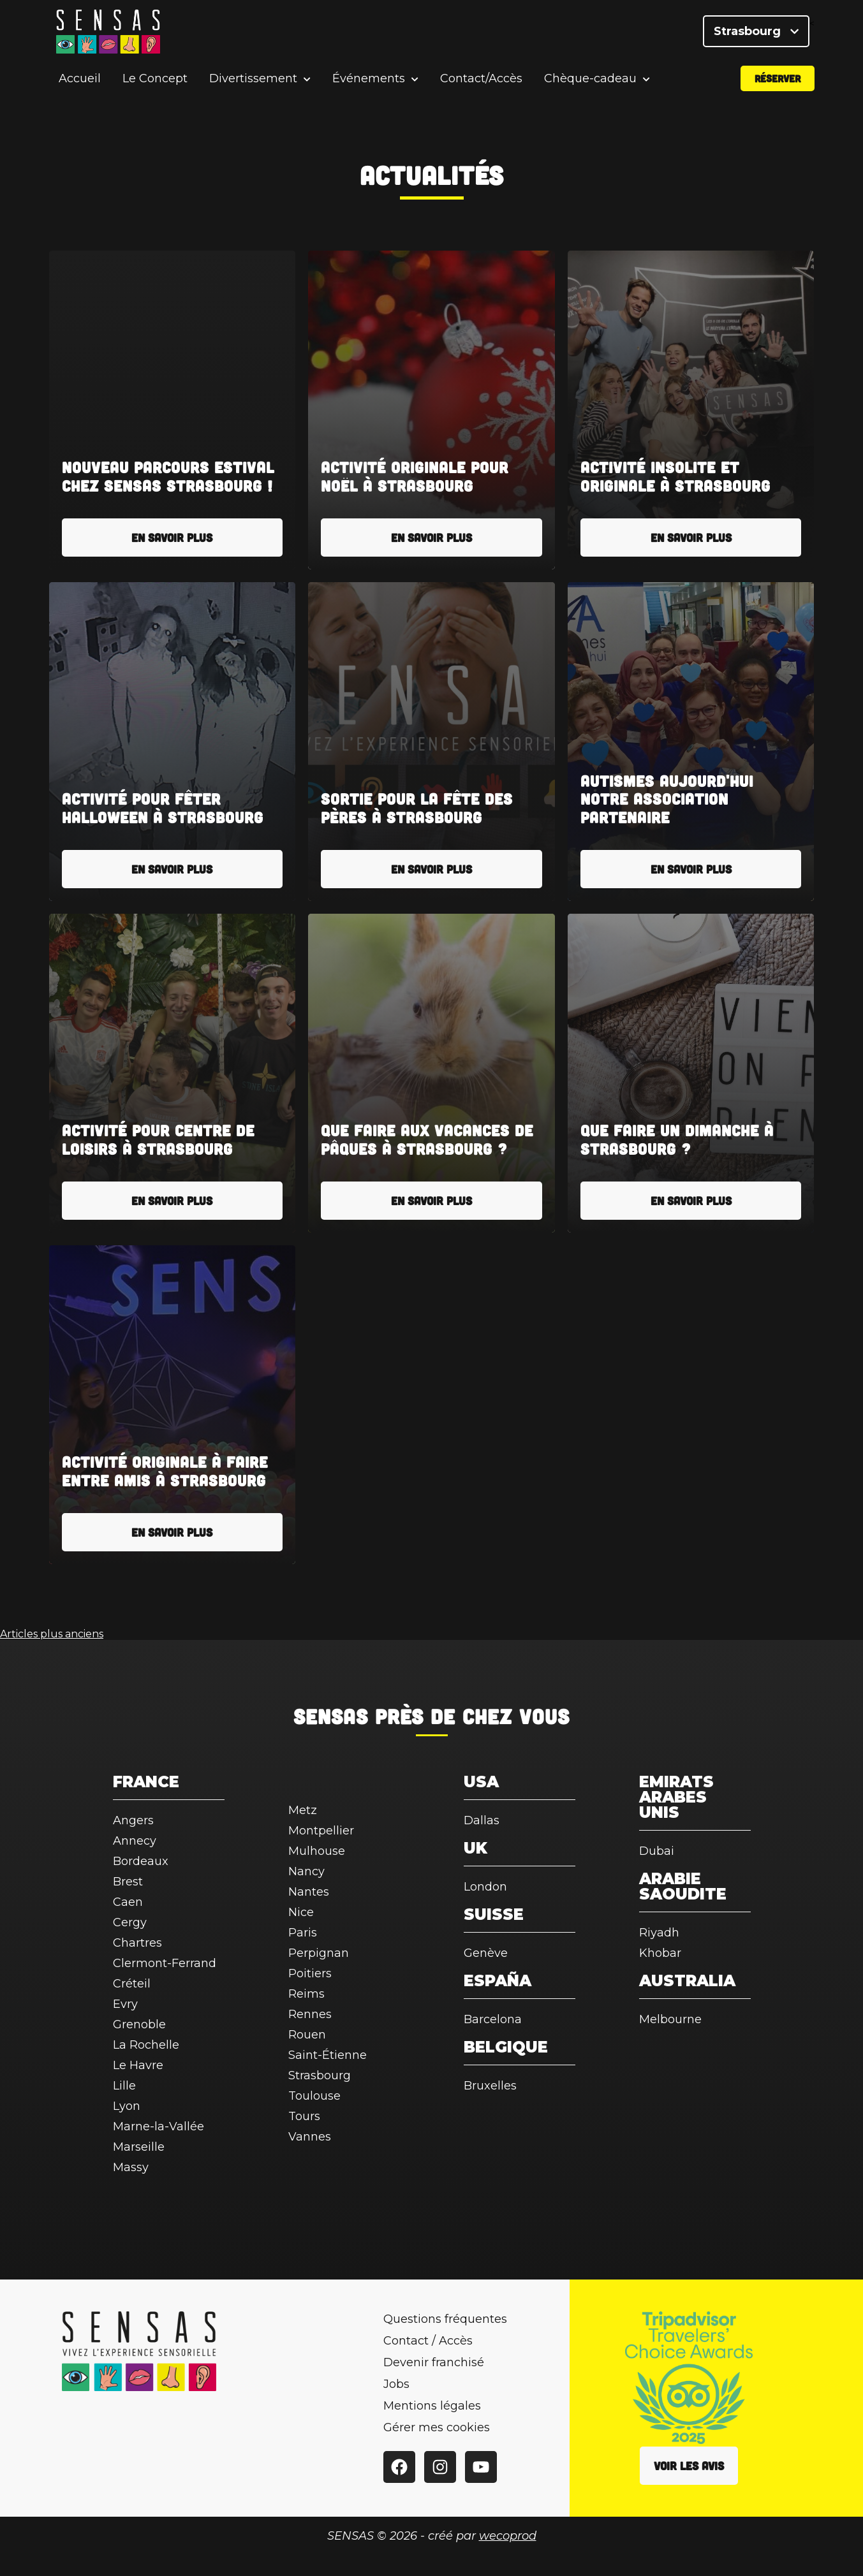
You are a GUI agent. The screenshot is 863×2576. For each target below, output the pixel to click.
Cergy (130, 1922)
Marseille (139, 2147)
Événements (368, 79)
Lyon (126, 2106)
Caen (128, 1902)
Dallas (481, 1820)
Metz (302, 1810)
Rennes (310, 2014)
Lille (124, 2086)
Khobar (660, 1953)
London (485, 1887)
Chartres (137, 1943)
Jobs (396, 2384)
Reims (306, 1994)
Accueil (80, 79)
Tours (304, 2116)
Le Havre (138, 2065)
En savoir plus (171, 538)
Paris (302, 1933)
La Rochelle (146, 2045)
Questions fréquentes (445, 2319)
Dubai (656, 1851)
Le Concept (155, 79)
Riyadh (659, 1933)
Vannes (309, 2137)
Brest (128, 1882)
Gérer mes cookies (436, 2427)
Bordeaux (140, 1861)
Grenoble (139, 2024)
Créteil (132, 1984)
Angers (133, 1820)
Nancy (306, 1871)
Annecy (134, 1841)
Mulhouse (316, 1851)
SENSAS (330, 1716)
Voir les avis (689, 2466)
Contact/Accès (481, 79)
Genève (486, 1953)
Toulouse (314, 2096)
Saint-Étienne (327, 2055)
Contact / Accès (428, 2341)
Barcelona (493, 2019)
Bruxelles (490, 2086)
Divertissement (253, 79)
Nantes (308, 1892)
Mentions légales (432, 2406)
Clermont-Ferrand (164, 1963)
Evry (125, 2004)
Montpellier (321, 1831)
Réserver (777, 79)
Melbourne (670, 2019)
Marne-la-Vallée (158, 2126)
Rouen (307, 2035)
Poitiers (310, 1973)
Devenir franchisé (433, 2362)
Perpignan (318, 1953)
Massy (131, 2167)
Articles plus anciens (51, 1634)
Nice (301, 1912)
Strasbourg (756, 32)
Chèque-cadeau (590, 79)
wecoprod (507, 2536)
